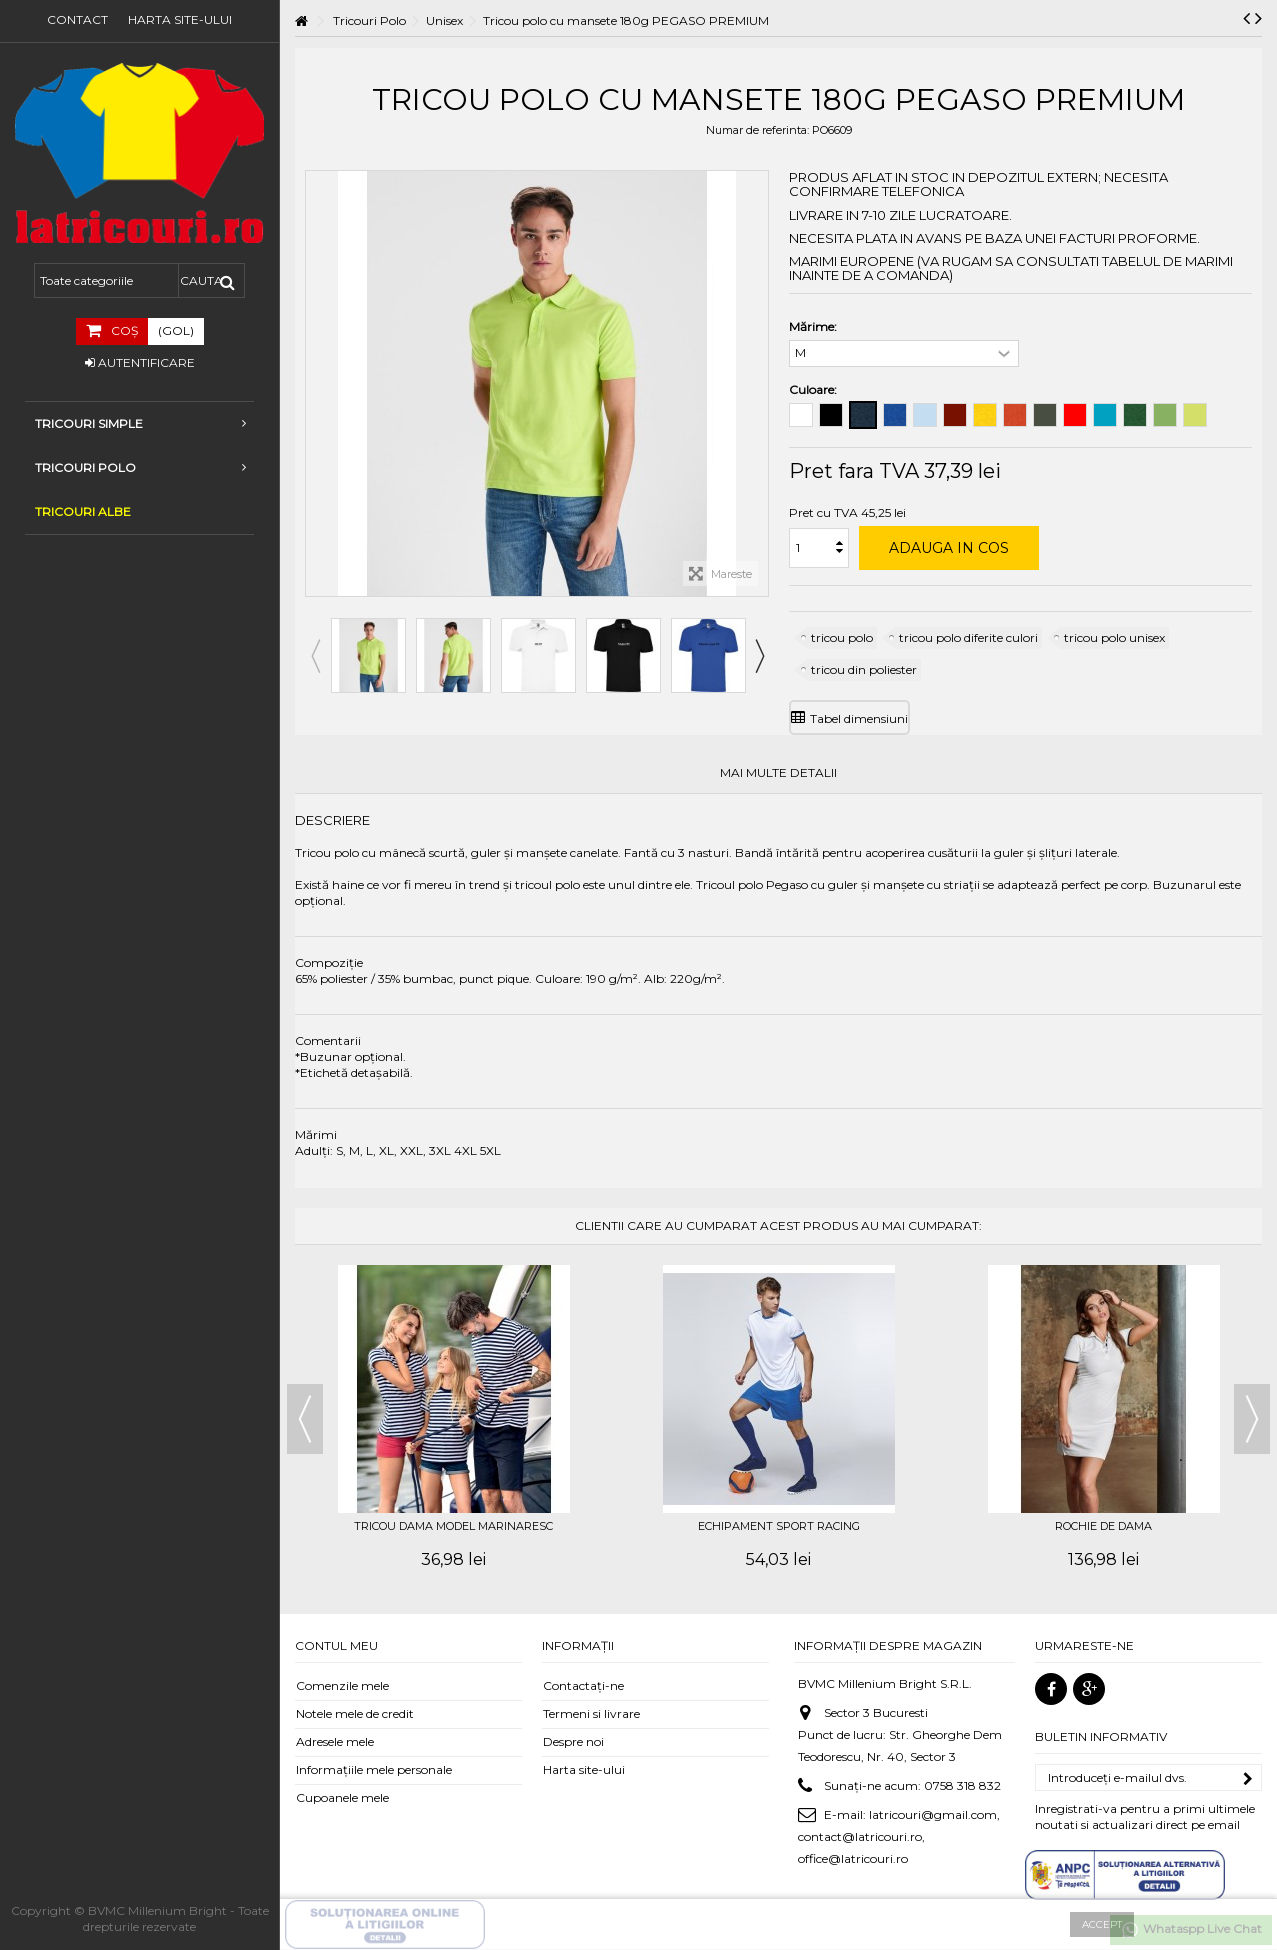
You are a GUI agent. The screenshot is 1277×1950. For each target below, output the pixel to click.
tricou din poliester (864, 669)
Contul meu (336, 1645)
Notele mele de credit (355, 1713)
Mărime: (814, 326)
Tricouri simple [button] (140, 423)
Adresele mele (335, 1741)
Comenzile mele (342, 1685)
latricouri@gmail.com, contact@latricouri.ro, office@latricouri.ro (899, 1836)
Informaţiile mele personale (374, 1769)
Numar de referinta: (757, 130)
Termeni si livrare (591, 1713)
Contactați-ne (583, 1685)
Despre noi (573, 1741)
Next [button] (759, 656)
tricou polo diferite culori (968, 637)
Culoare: (814, 389)
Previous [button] (315, 656)
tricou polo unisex (1114, 637)
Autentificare (140, 362)
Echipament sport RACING (779, 1526)
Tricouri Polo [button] (140, 467)
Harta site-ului (180, 19)
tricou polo (842, 637)
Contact (77, 19)
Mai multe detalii (778, 773)
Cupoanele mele (342, 1797)
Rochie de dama (1103, 1526)
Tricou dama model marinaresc (453, 1526)
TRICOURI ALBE (83, 511)
